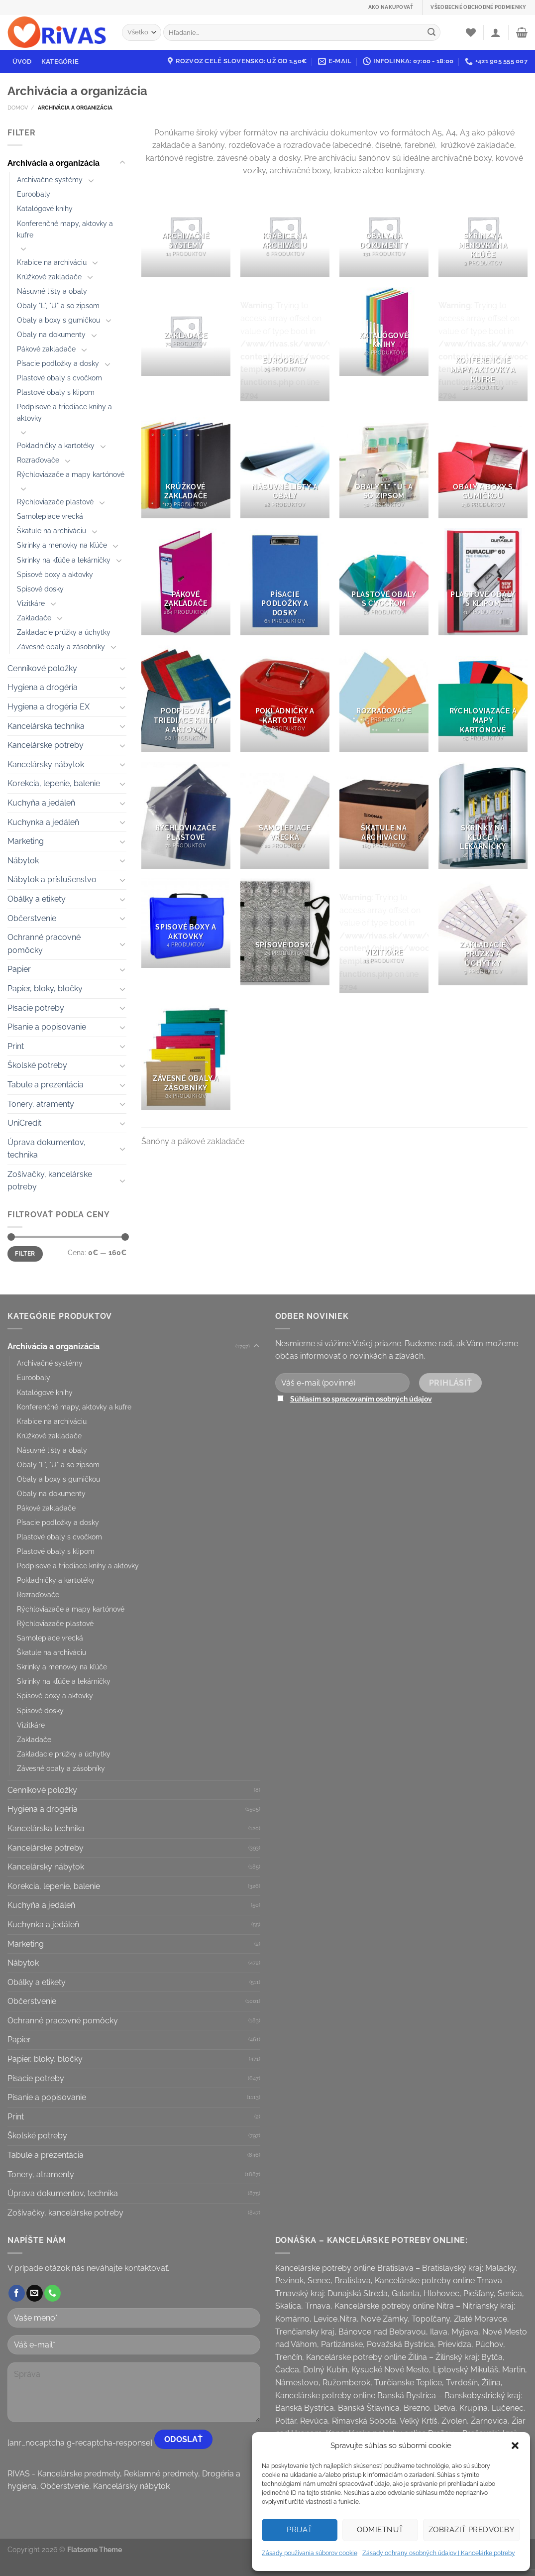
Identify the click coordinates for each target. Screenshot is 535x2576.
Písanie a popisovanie (46, 1027)
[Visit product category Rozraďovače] (383, 698)
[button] (515, 2446)
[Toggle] (122, 163)
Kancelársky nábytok (45, 764)
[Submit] (431, 32)
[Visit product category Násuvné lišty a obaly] (284, 464)
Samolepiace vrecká (50, 516)
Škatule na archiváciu (51, 530)
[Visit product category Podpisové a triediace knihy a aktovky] (185, 698)
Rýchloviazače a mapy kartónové (70, 474)
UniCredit (24, 1123)
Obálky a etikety (36, 899)
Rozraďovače (38, 460)
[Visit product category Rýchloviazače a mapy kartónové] (483, 698)
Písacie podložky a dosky (58, 363)
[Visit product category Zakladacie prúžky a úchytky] (483, 931)
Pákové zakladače (46, 349)
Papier (19, 969)
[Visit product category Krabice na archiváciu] (284, 232)
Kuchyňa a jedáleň (41, 803)
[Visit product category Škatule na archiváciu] (383, 815)
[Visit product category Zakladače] (185, 331)
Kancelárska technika (46, 726)
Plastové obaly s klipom (56, 392)
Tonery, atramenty (40, 1104)
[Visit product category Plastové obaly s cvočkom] (383, 581)
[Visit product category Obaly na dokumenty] (383, 232)
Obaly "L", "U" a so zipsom (58, 305)
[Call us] (52, 2293)
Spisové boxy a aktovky (55, 574)
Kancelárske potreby (45, 745)
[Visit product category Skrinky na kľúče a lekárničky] (483, 815)
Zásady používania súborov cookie (309, 2553)
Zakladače (34, 617)
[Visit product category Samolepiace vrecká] (284, 815)
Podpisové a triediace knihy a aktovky (64, 412)
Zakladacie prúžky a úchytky (63, 632)
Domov (17, 107)
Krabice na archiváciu (52, 262)
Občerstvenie (31, 918)
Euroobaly (33, 194)
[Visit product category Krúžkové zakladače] (185, 464)
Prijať (300, 2529)
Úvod (22, 61)
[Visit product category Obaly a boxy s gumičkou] (483, 464)
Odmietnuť (380, 2529)
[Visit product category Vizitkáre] (383, 935)
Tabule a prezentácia (45, 1084)
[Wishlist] (471, 32)
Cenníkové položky (42, 668)
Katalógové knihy (45, 208)
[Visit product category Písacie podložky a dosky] (284, 581)
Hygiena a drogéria (42, 687)
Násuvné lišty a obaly (52, 291)
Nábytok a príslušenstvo (52, 879)
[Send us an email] (34, 2293)
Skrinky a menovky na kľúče (62, 545)
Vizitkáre (31, 603)
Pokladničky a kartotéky (56, 445)
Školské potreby (37, 1065)
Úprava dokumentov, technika (46, 1149)
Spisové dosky (40, 589)
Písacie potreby (35, 1008)
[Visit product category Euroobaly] (284, 344)
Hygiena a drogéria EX (48, 706)
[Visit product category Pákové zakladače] (185, 581)
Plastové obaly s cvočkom (59, 377)
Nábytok (23, 860)
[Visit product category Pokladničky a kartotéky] (284, 698)
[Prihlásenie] (496, 32)
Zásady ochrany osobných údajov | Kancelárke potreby (438, 2553)
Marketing (25, 841)
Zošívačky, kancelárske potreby (49, 1181)
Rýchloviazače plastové (55, 501)
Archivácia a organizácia (53, 163)
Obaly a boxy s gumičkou (58, 320)
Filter (25, 1253)
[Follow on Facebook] (16, 2293)
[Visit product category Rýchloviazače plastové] (185, 815)
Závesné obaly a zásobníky (61, 646)
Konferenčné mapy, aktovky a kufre (65, 229)
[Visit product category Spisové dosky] (284, 931)
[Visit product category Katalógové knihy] (383, 331)
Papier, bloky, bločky (45, 988)
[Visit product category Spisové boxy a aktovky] (185, 922)
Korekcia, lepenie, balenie (53, 783)
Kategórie (60, 61)
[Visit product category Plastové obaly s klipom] (483, 581)
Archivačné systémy (50, 179)
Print (15, 1046)
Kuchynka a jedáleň (43, 822)
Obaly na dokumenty (51, 334)
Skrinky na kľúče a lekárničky (63, 560)
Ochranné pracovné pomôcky (44, 944)
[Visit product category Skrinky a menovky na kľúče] (483, 232)
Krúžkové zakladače (49, 276)
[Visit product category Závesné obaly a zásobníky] (185, 1056)
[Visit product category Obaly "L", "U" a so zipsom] (383, 464)
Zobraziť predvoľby (471, 2529)
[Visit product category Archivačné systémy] (185, 232)
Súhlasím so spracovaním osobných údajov (361, 1399)
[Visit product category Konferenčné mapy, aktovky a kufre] (483, 344)
